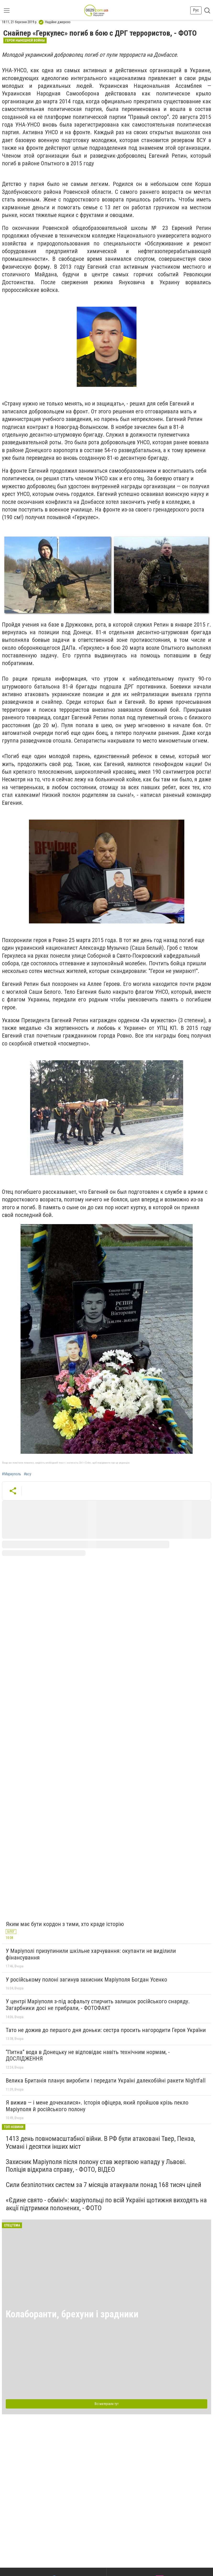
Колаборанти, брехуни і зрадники (72, 2314)
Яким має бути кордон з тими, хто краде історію (65, 1924)
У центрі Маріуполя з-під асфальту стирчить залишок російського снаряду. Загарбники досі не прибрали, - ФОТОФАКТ (98, 2004)
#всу (27, 1474)
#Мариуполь (11, 1474)
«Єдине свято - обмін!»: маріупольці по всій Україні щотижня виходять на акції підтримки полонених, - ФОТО (106, 2204)
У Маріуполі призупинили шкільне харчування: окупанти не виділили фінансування (91, 1954)
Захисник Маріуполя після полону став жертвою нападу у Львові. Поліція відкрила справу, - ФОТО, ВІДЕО (96, 2165)
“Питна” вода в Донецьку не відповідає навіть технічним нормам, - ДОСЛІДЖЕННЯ (88, 2055)
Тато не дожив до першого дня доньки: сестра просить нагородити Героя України (106, 2030)
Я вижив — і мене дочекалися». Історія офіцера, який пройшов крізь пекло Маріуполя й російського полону (97, 2106)
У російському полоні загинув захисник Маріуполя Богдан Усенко (86, 1979)
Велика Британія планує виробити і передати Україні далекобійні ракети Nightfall (106, 2080)
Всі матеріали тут (107, 2404)
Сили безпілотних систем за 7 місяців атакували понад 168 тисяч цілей (103, 2185)
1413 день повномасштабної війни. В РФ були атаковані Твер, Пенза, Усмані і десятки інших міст (100, 2142)
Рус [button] (196, 10)
